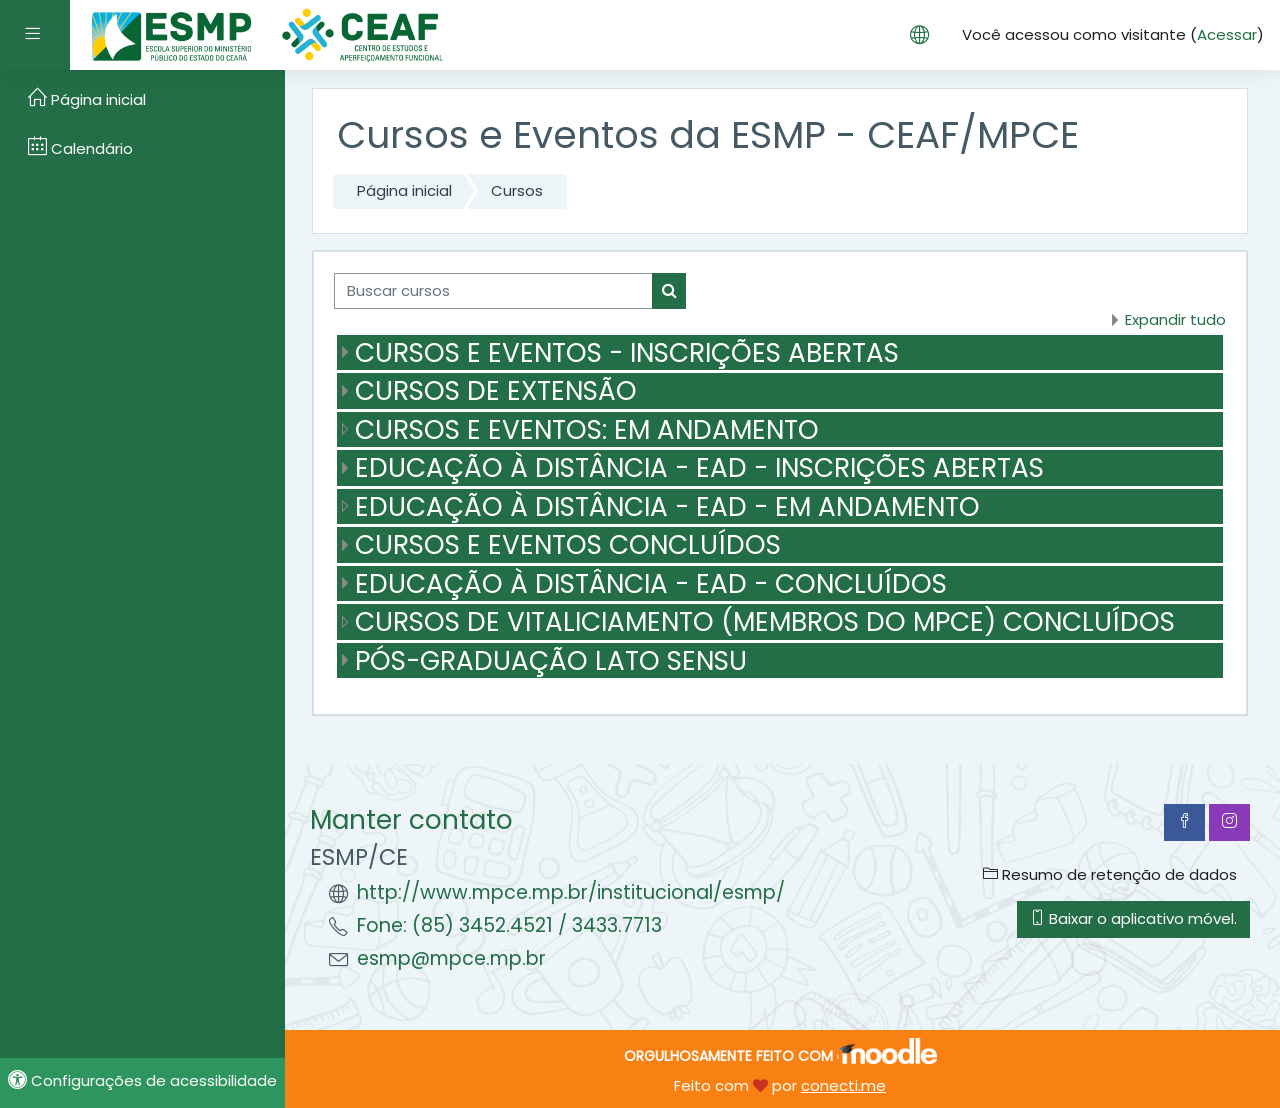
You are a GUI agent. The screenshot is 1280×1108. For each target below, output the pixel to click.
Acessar (1227, 34)
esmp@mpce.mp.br (451, 958)
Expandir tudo (1175, 319)
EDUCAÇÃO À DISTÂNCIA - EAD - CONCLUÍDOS (651, 583)
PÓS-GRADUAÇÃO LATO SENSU (551, 660)
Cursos (517, 190)
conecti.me (843, 1085)
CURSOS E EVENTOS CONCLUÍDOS (568, 544)
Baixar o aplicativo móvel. (1133, 918)
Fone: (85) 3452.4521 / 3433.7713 (509, 925)
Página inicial (404, 190)
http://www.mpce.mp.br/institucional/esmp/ (571, 892)
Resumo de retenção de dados (1110, 874)
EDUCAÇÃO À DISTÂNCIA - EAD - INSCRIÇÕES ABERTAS (699, 467)
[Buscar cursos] (493, 291)
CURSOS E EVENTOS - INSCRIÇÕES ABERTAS (627, 352)
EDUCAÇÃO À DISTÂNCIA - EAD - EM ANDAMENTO (667, 506)
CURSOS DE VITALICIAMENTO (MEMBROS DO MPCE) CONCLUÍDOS (765, 621)
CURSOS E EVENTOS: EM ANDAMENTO (587, 429)
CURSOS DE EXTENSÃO (496, 390)
